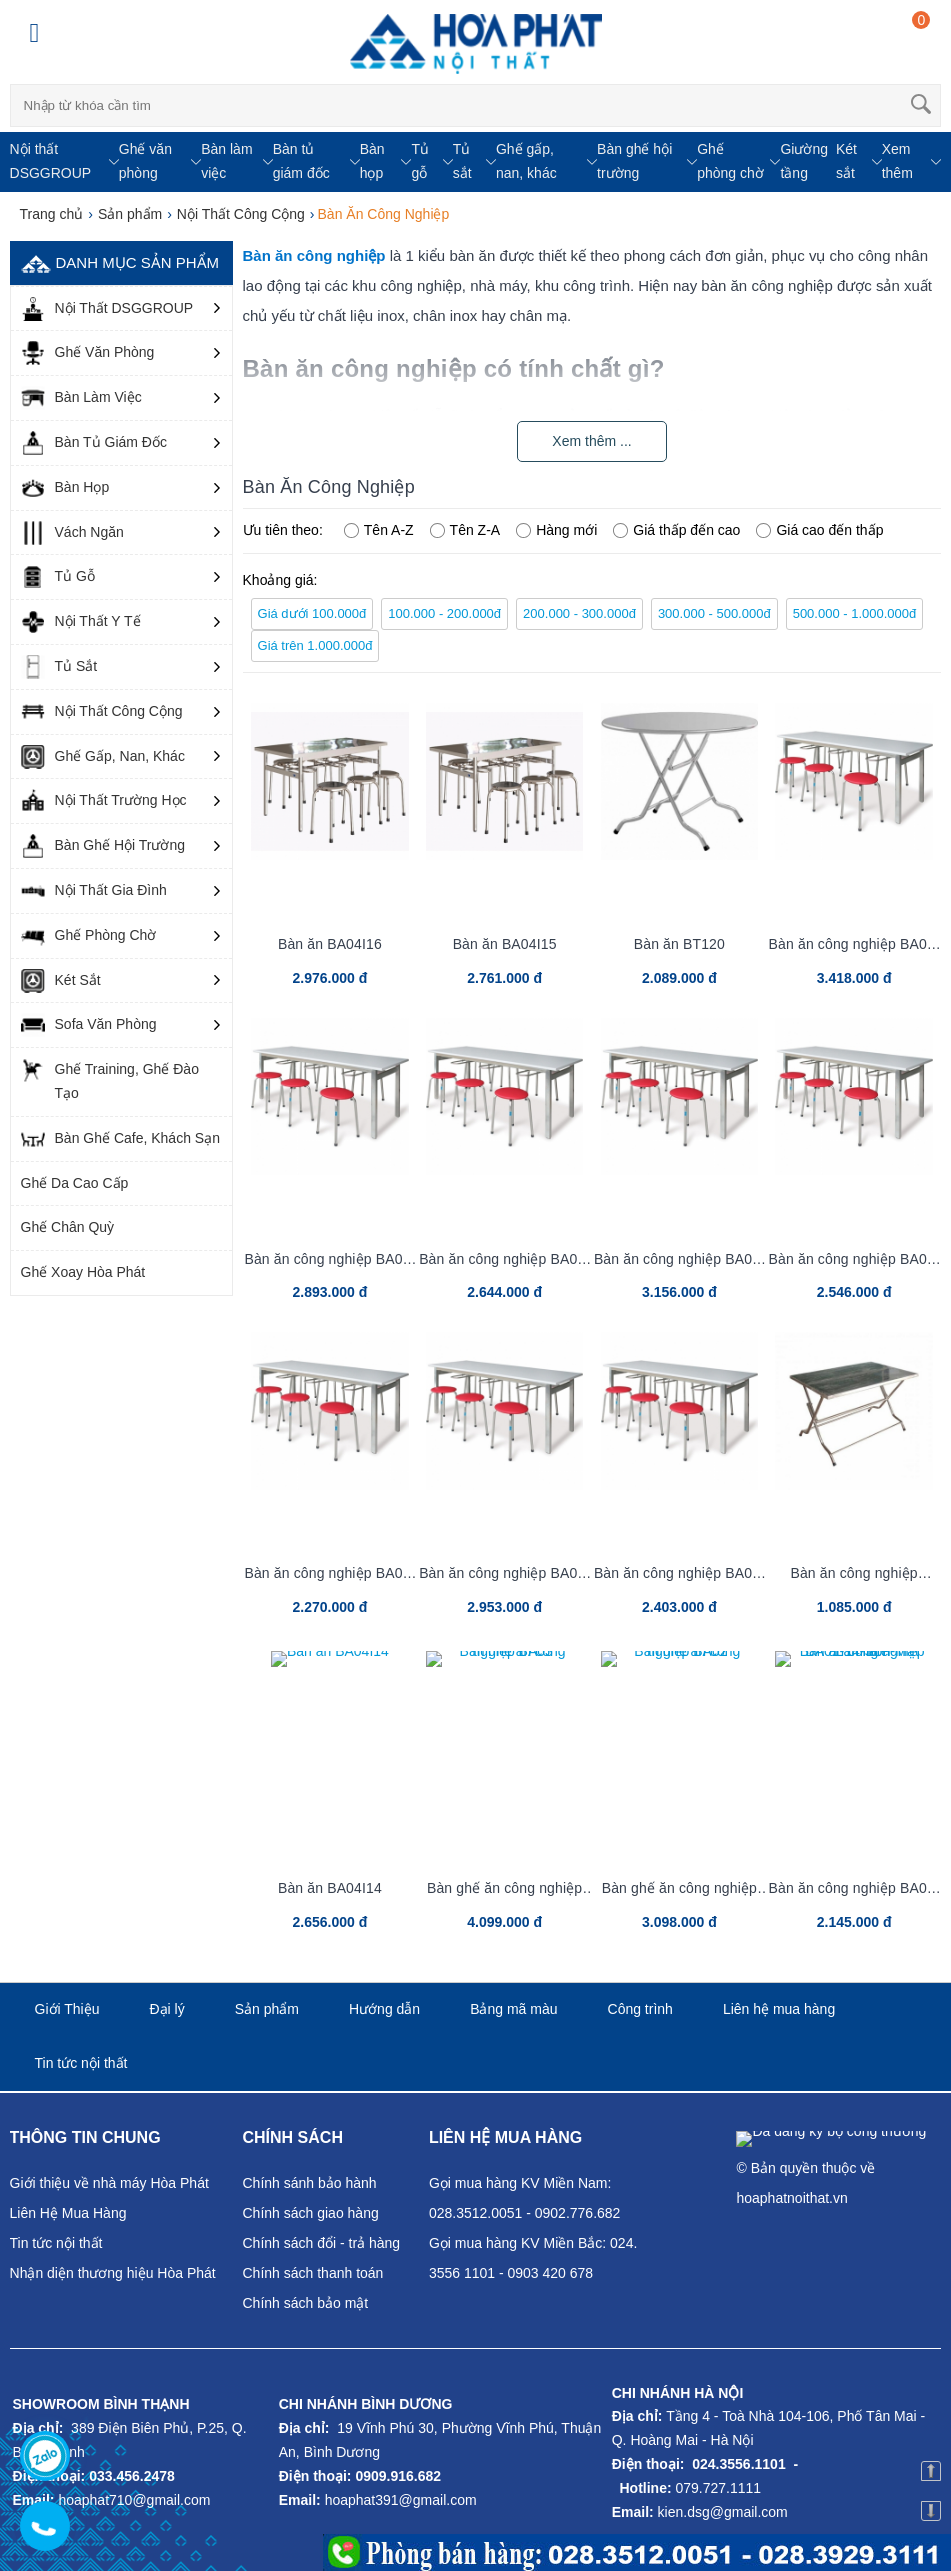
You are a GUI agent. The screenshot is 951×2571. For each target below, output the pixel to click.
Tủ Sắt (59, 667)
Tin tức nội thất (81, 2063)
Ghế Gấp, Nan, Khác (103, 757)
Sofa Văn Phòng (89, 1025)
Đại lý (167, 2009)
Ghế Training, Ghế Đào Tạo (110, 1079)
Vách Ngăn (72, 533)
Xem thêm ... (591, 441)
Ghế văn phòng (145, 161)
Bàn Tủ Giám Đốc (94, 443)
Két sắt (846, 161)
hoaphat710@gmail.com (134, 2500)
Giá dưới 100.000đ (312, 613)
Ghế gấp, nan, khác (526, 161)
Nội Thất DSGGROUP (107, 309)
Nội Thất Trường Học (104, 801)
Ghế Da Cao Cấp (75, 1183)
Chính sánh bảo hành (310, 2183)
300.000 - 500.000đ (714, 613)
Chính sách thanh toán (313, 2273)
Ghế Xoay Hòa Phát (83, 1272)
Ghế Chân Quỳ (68, 1227)
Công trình (640, 2009)
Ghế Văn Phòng (88, 353)
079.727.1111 (719, 2488)
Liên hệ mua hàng (779, 2009)
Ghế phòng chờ (730, 161)
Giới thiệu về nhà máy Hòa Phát (109, 2183)
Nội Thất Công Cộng (102, 712)
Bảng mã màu (513, 2009)
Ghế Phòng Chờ (89, 936)
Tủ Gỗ (58, 577)
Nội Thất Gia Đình (94, 891)
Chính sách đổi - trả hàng (322, 2243)
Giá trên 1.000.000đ (315, 645)
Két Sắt (61, 981)
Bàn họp (372, 161)
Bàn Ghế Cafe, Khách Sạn (120, 1139)
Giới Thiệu (67, 2009)
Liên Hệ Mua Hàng (68, 2213)
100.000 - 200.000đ (444, 613)
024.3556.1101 (738, 2464)
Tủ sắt (462, 161)
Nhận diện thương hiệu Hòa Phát (113, 2273)
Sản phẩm (267, 2009)
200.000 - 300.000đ (579, 613)
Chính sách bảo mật (306, 2303)
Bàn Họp (65, 488)
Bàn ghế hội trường (634, 161)
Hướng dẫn (384, 2009)
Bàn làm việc (226, 161)
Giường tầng (804, 161)
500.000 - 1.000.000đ (855, 613)
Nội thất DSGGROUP (51, 161)
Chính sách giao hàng (311, 2213)
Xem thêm (897, 161)
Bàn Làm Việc (81, 398)
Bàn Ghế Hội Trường (103, 846)
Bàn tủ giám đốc (301, 161)
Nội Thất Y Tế (81, 622)
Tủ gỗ (420, 161)
